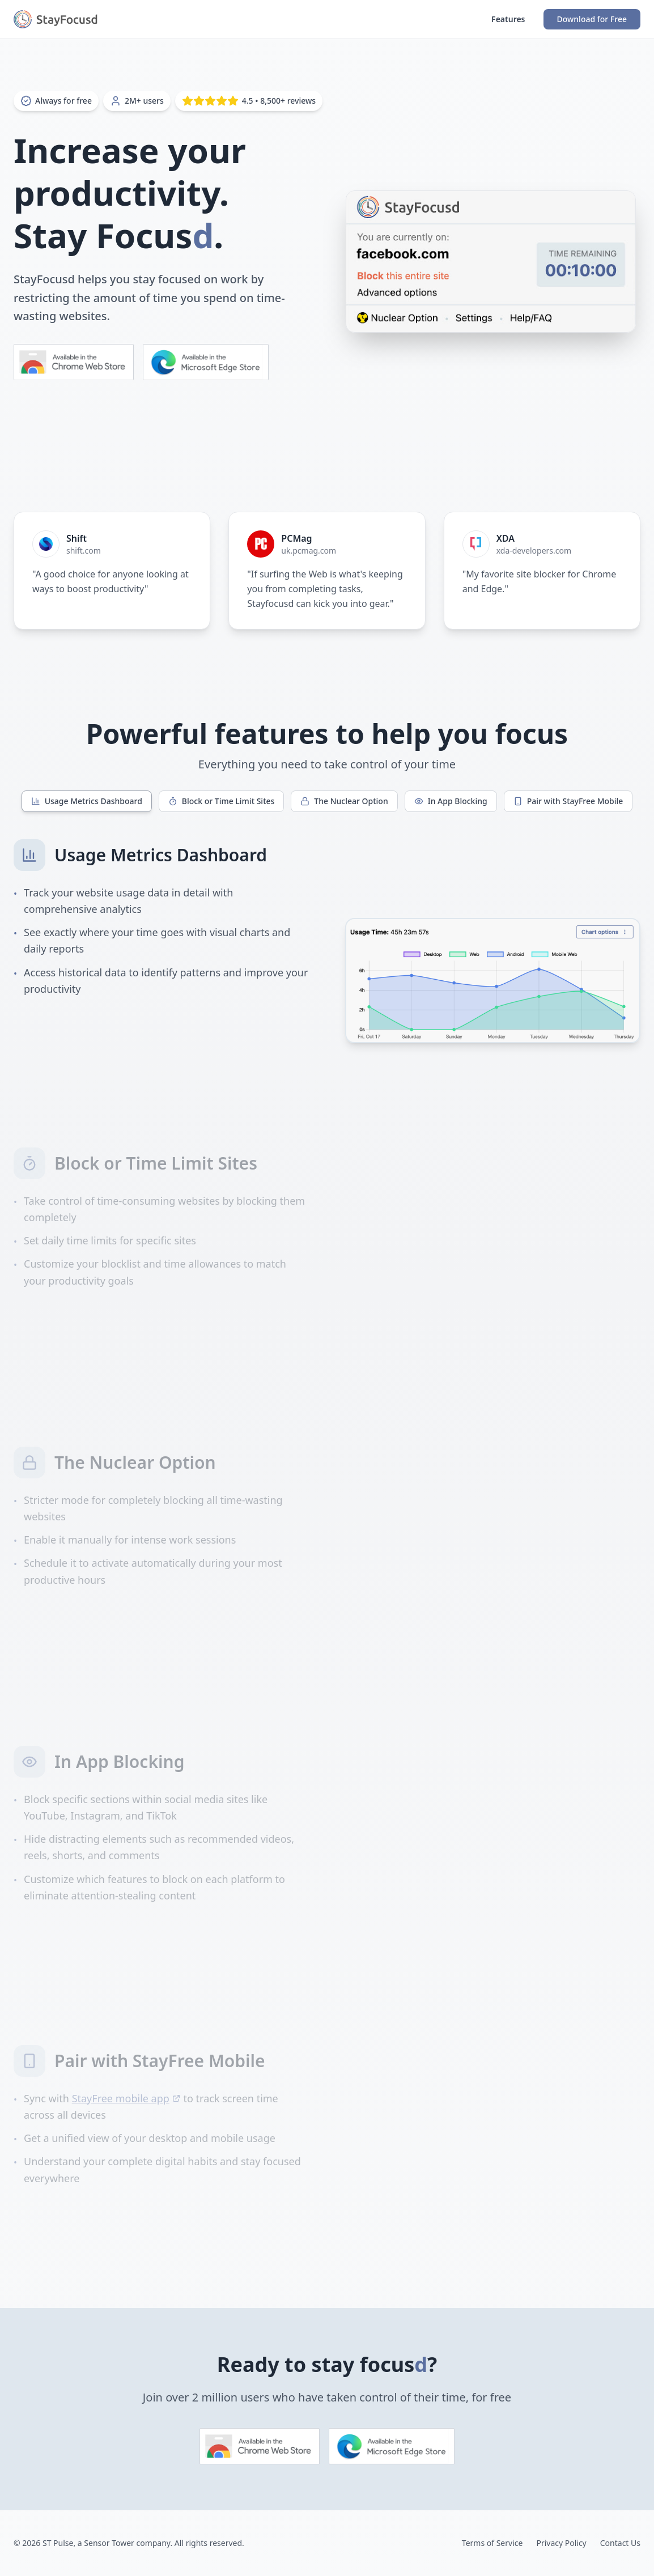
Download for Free (592, 19)
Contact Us (620, 2542)
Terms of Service (492, 2542)
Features (508, 19)
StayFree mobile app (126, 2098)
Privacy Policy (561, 2542)
